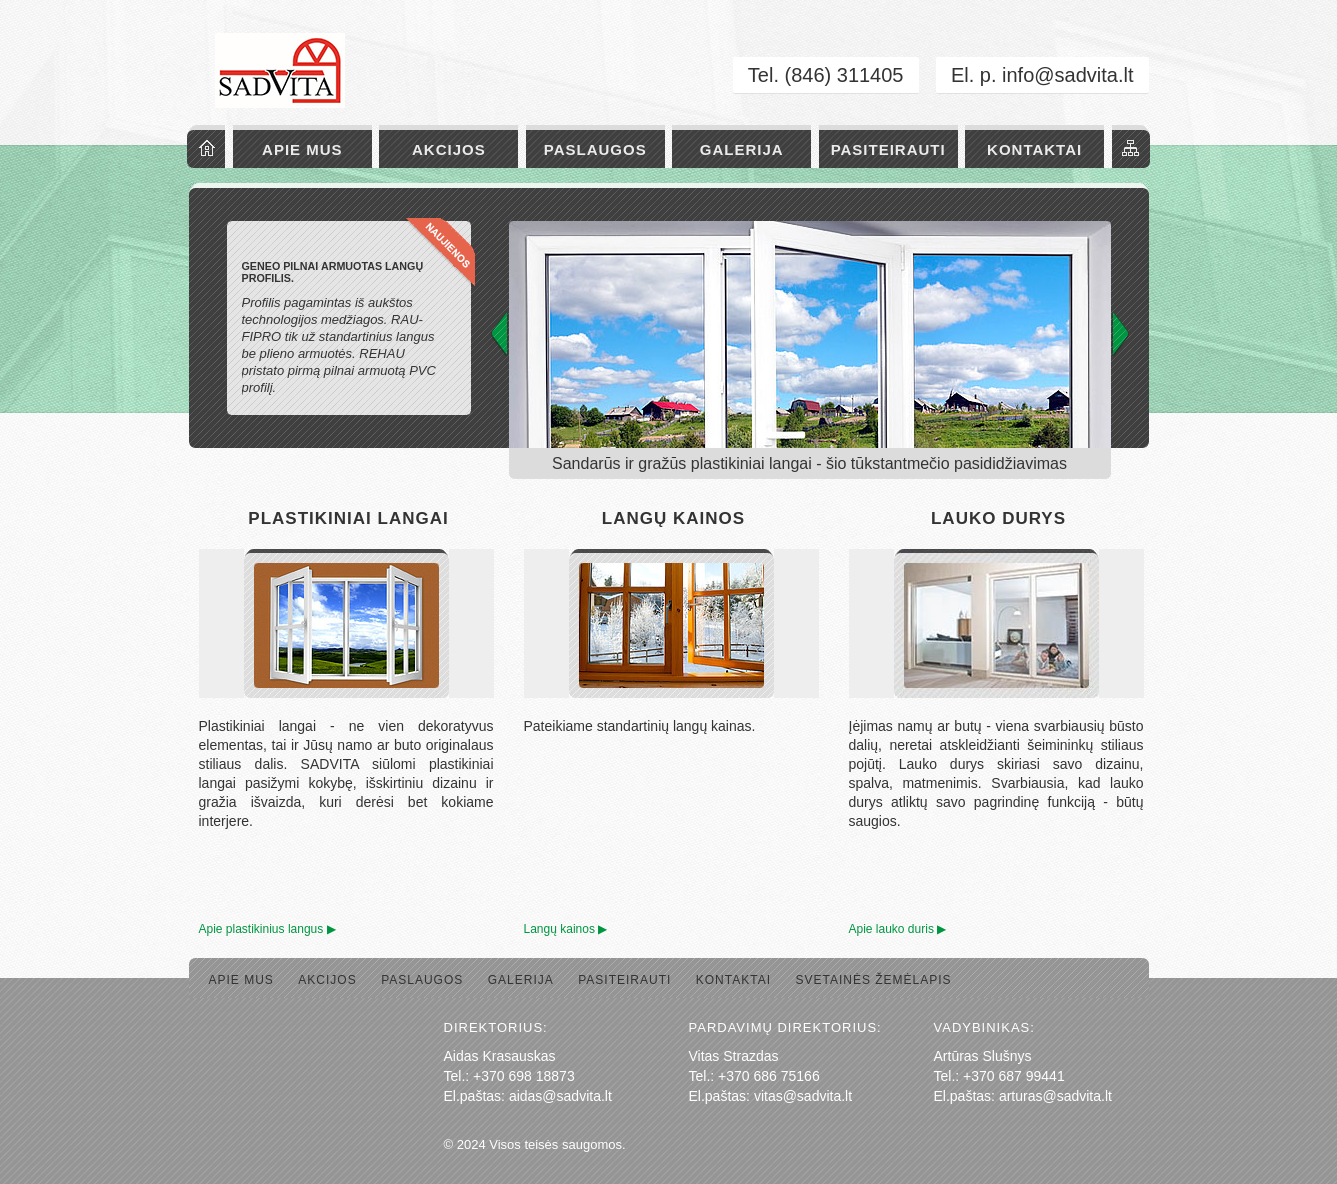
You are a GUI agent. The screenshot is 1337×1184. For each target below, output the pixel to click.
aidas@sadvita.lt (560, 1096)
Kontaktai (1034, 149)
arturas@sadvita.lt (1055, 1096)
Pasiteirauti (888, 149)
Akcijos (449, 149)
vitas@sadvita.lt (803, 1096)
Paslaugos (595, 149)
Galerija (742, 149)
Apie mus (302, 149)
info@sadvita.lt (1067, 75)
